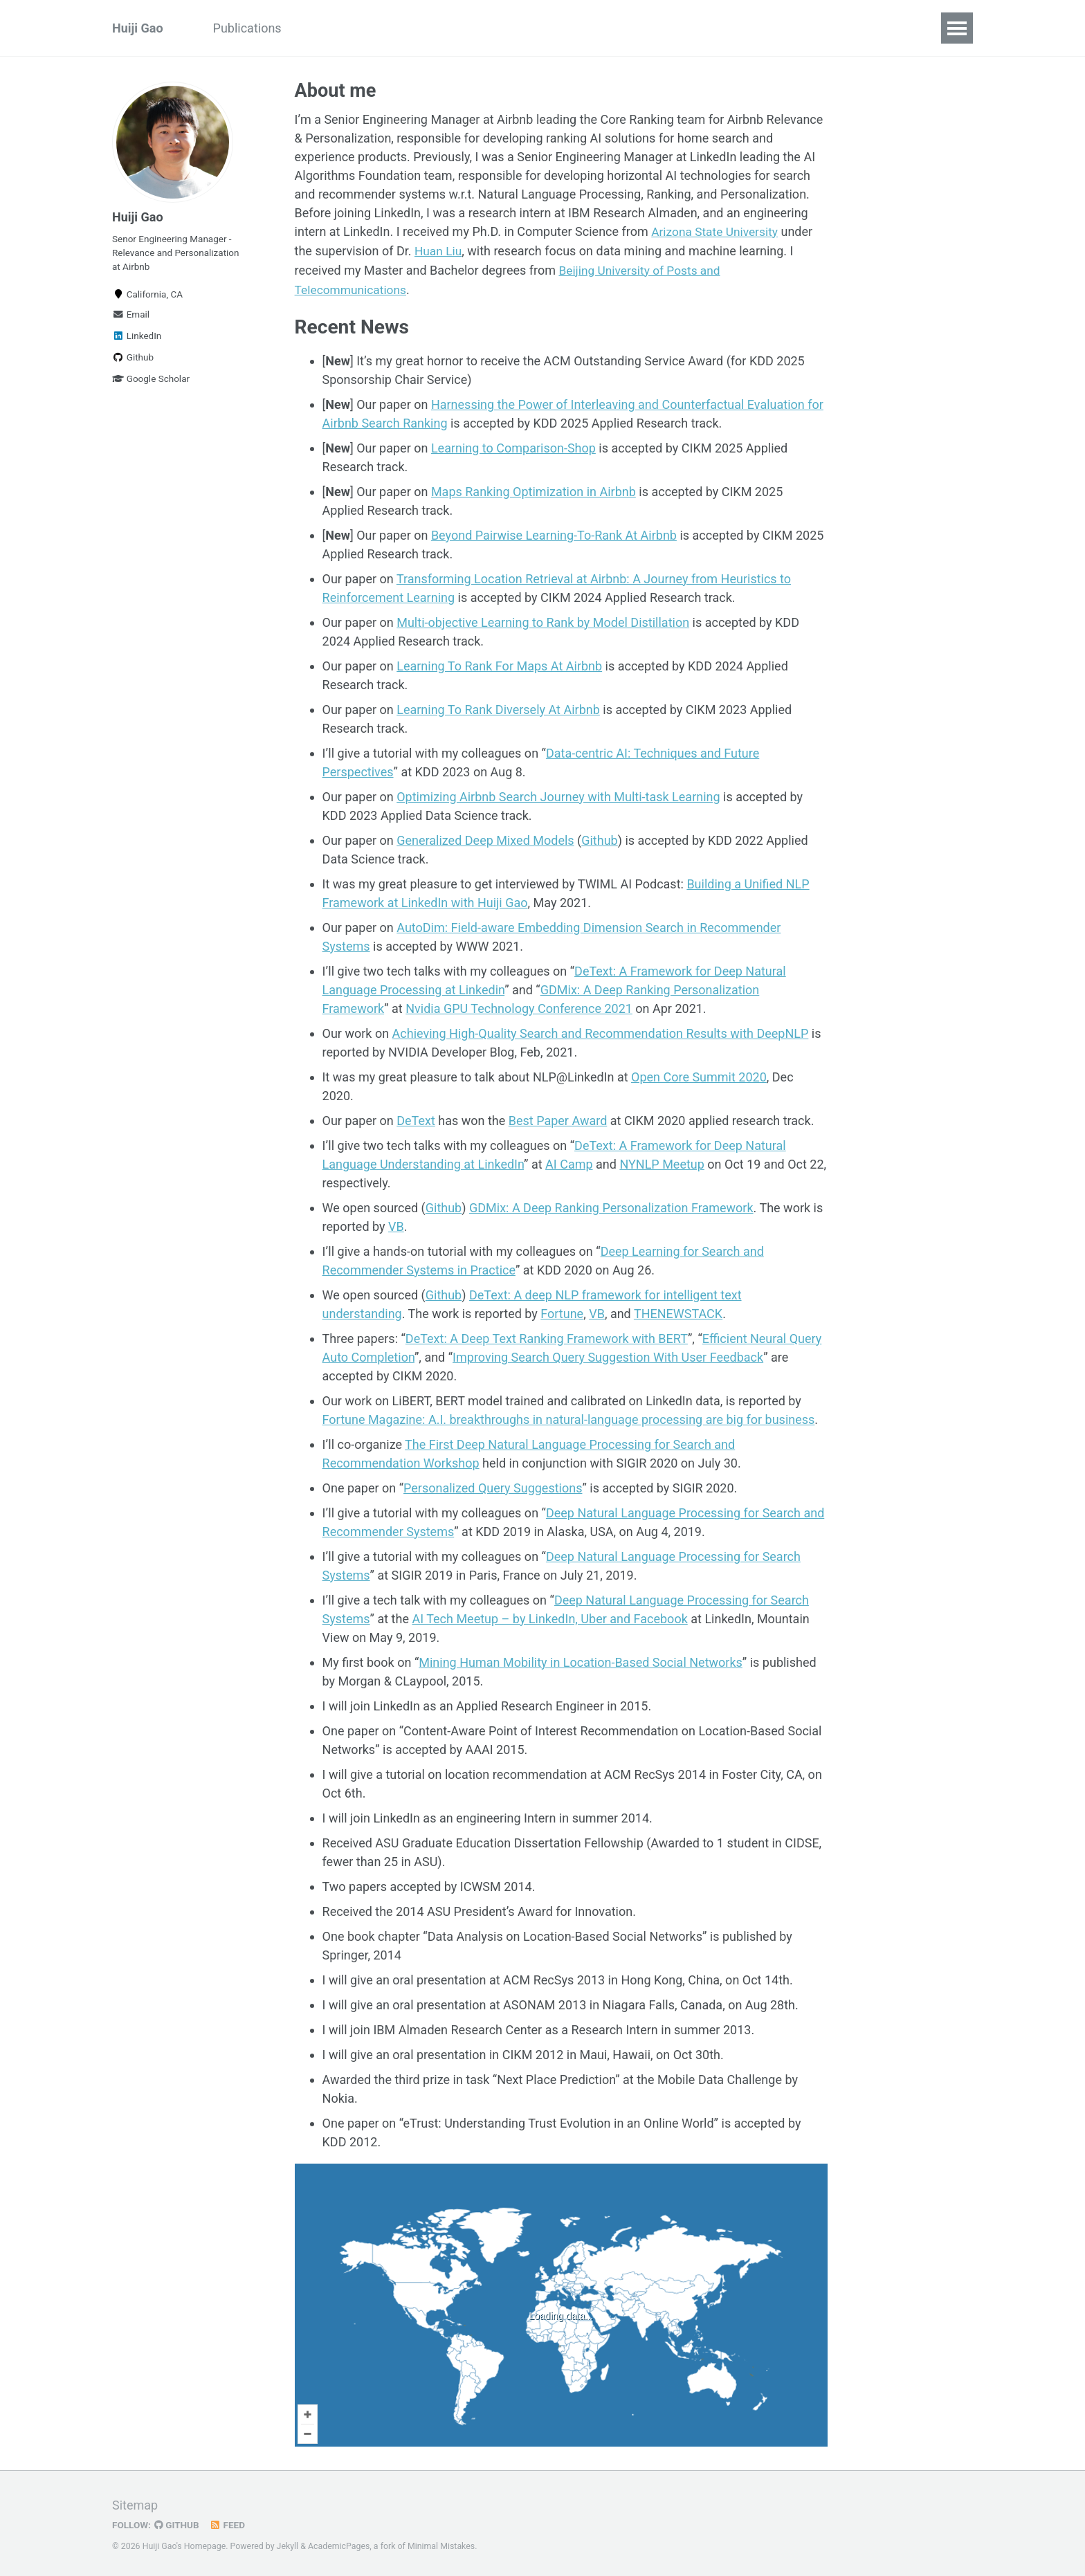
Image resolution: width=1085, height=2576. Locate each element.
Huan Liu (439, 251)
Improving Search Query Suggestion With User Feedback (608, 1355)
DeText (415, 1118)
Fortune (561, 1311)
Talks (321, 28)
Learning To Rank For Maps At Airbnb (499, 664)
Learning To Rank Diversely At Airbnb (498, 707)
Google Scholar (151, 378)
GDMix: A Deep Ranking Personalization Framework (611, 1205)
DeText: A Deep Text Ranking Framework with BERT (546, 1336)
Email (130, 314)
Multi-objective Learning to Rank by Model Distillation (542, 620)
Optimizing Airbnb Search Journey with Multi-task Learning (558, 794)
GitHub (176, 2522)
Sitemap (135, 2503)
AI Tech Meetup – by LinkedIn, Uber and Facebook (549, 1616)
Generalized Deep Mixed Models (485, 838)
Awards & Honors (409, 28)
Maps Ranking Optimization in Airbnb (533, 489)
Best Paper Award (558, 1118)
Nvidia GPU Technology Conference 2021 (518, 1006)
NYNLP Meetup (661, 1162)
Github (133, 357)
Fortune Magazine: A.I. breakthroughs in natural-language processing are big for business (568, 1417)
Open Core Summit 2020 (699, 1075)
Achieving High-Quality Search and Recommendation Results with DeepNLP (600, 1031)
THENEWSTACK (678, 1311)
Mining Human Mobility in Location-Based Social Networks (580, 1660)
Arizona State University (717, 232)
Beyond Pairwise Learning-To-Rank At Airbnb (554, 533)
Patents (503, 28)
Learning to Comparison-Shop (513, 446)
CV (557, 28)
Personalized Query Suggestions (492, 1486)
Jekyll (288, 2544)
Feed (228, 2522)
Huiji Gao (137, 28)
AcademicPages (339, 2544)
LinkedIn (136, 335)
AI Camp (569, 1162)
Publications (247, 28)
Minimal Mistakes (441, 2544)
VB (396, 1224)
